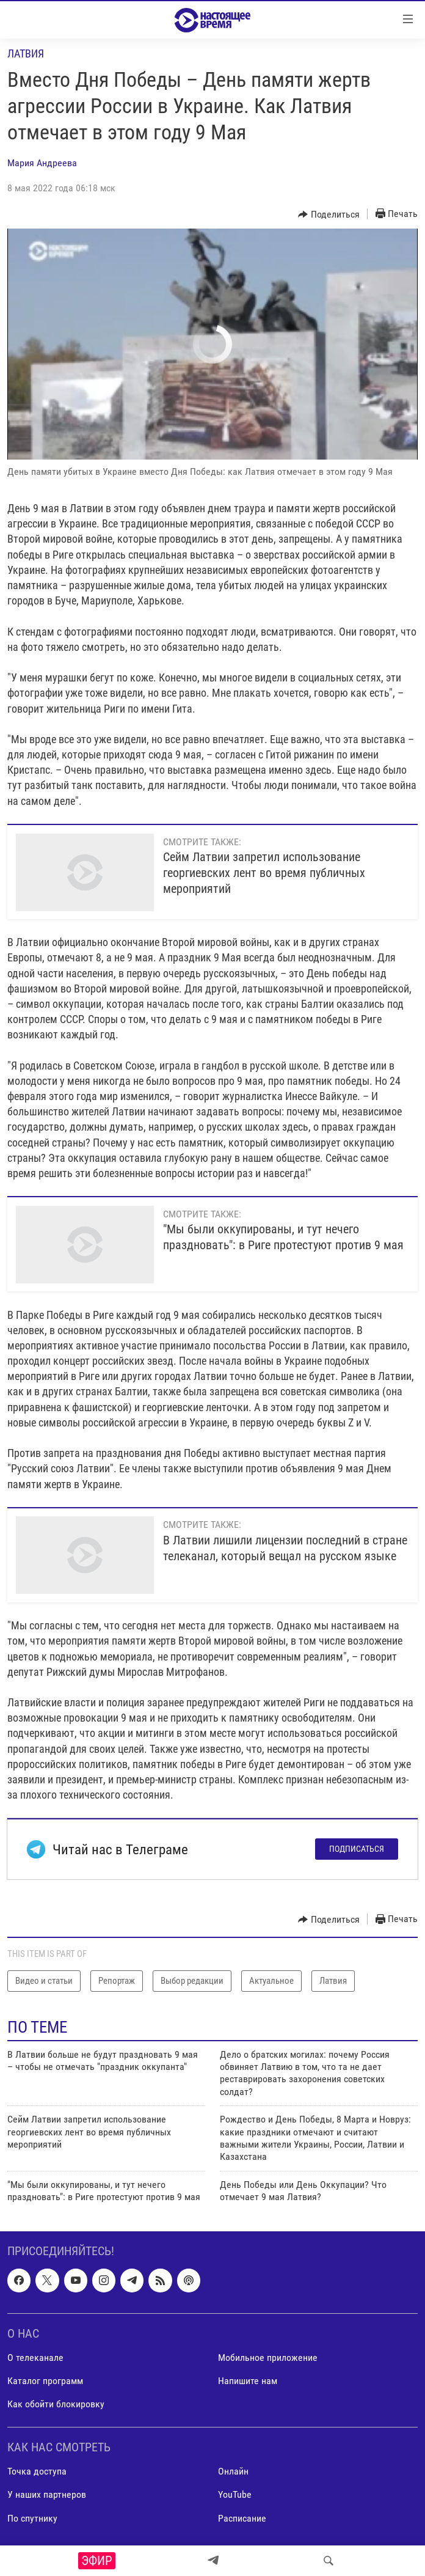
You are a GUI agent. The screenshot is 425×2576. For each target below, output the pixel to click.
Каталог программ (45, 2381)
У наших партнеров (46, 2495)
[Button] (329, 214)
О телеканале (35, 2357)
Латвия (25, 53)
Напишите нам (247, 2381)
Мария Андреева (42, 163)
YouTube (235, 2495)
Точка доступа (37, 2472)
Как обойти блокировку (55, 2404)
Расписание (242, 2518)
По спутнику (32, 2518)
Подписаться (356, 1849)
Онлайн (233, 2472)
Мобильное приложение (268, 2357)
